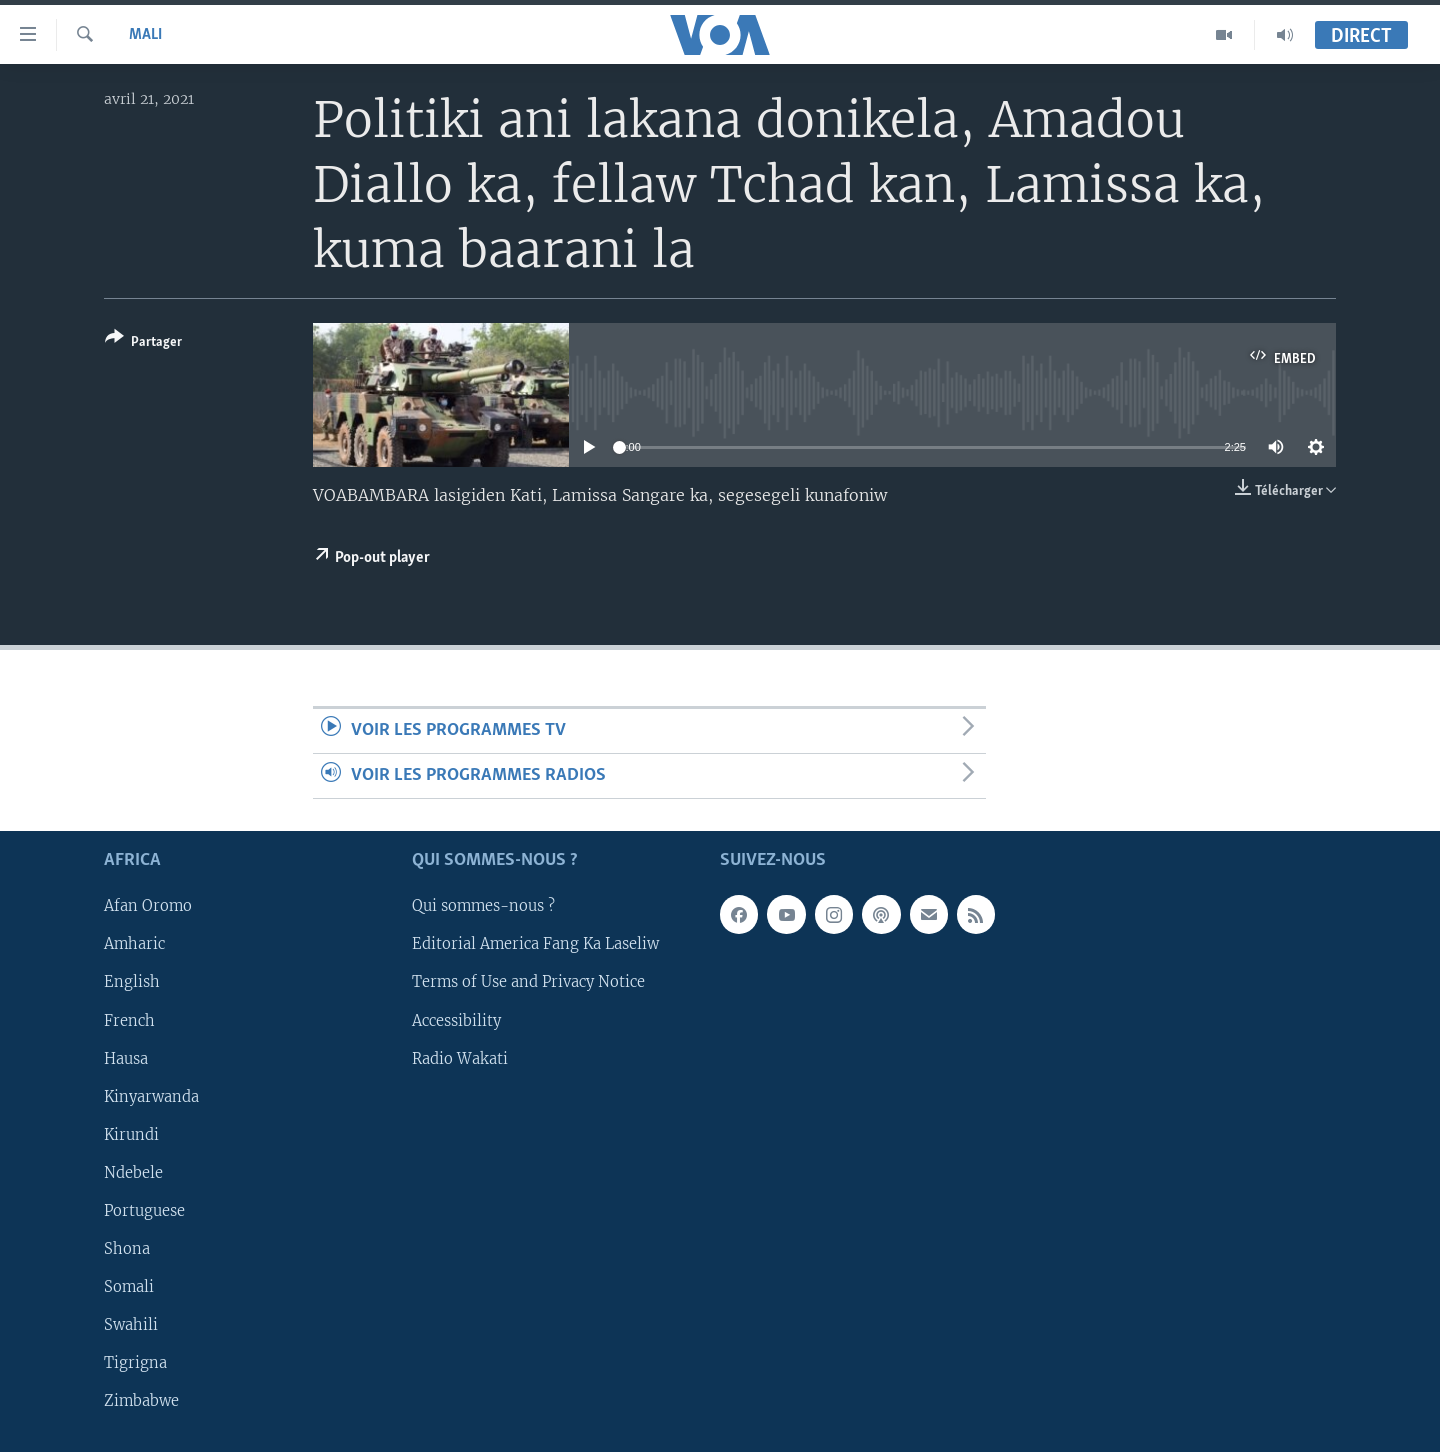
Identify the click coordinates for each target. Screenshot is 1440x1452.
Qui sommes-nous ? (483, 907)
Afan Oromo (148, 907)
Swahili (131, 1325)
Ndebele (133, 1173)
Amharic (134, 945)
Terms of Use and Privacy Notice (528, 983)
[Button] (143, 343)
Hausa (126, 1059)
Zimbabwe (141, 1401)
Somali (129, 1287)
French (129, 1021)
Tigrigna (135, 1363)
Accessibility (456, 1021)
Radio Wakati (460, 1059)
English (132, 983)
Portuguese (144, 1211)
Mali (145, 35)
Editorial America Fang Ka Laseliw (535, 945)
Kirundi (131, 1135)
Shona (127, 1249)
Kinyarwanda (151, 1097)
